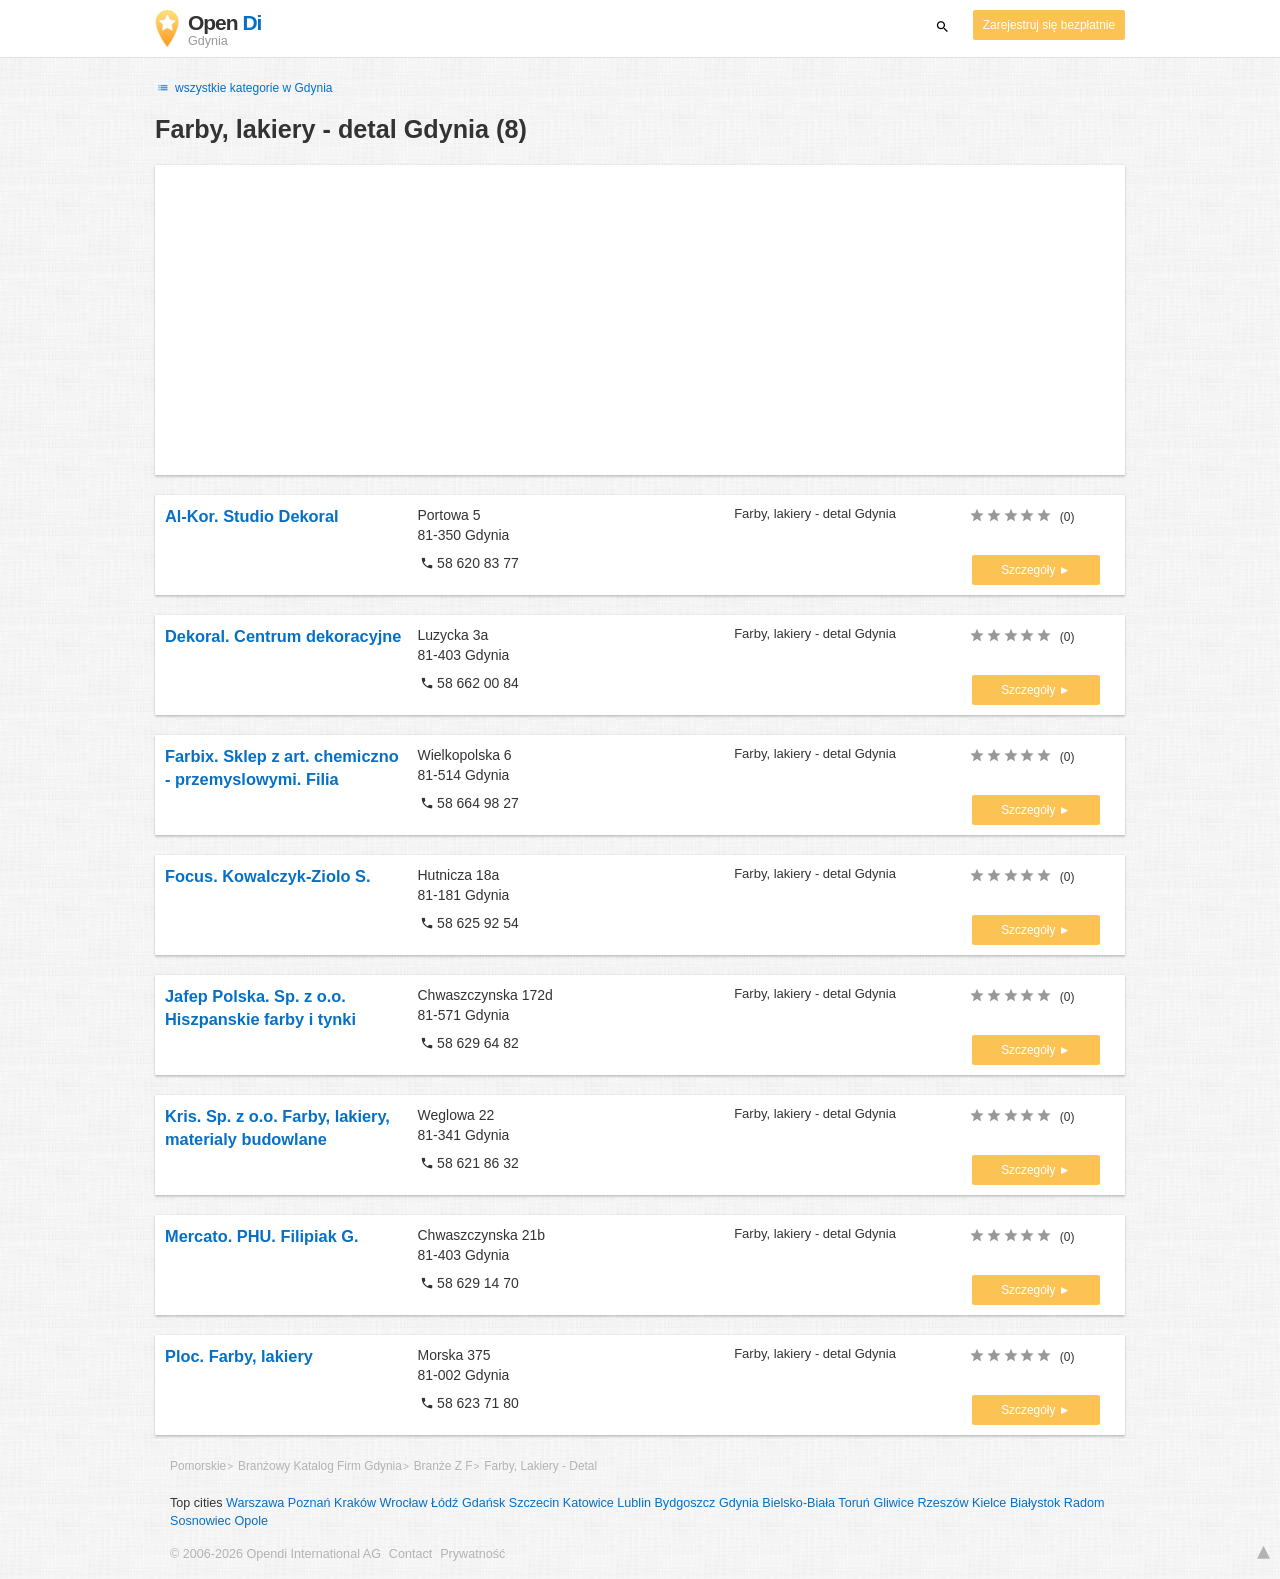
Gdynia (739, 1503)
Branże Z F (443, 1466)
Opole (251, 1521)
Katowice (588, 1503)
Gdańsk (483, 1503)
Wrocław (404, 1503)
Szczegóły (1030, 570)
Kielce (989, 1503)
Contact (410, 1554)
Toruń (854, 1503)
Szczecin (534, 1503)
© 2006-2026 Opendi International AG (275, 1554)
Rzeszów (942, 1503)
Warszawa (255, 1503)
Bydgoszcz (684, 1503)
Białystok (1035, 1503)
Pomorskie (198, 1466)
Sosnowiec (200, 1521)
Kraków (355, 1503)
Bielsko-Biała (798, 1503)
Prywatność (472, 1554)
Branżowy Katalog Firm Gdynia (320, 1466)
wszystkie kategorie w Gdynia (244, 88)
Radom (1084, 1503)
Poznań (309, 1503)
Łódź (444, 1503)
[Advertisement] (640, 320)
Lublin (634, 1503)
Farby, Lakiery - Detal (540, 1466)
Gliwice (893, 1503)
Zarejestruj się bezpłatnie (1049, 25)
